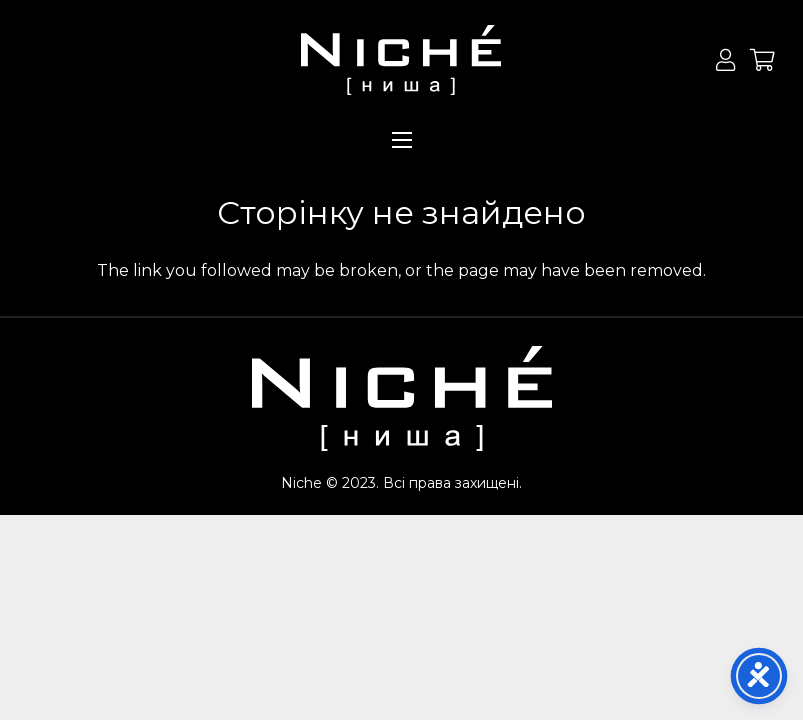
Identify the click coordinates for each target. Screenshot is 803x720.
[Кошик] (763, 60)
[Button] (725, 60)
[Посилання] (401, 60)
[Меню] (402, 140)
